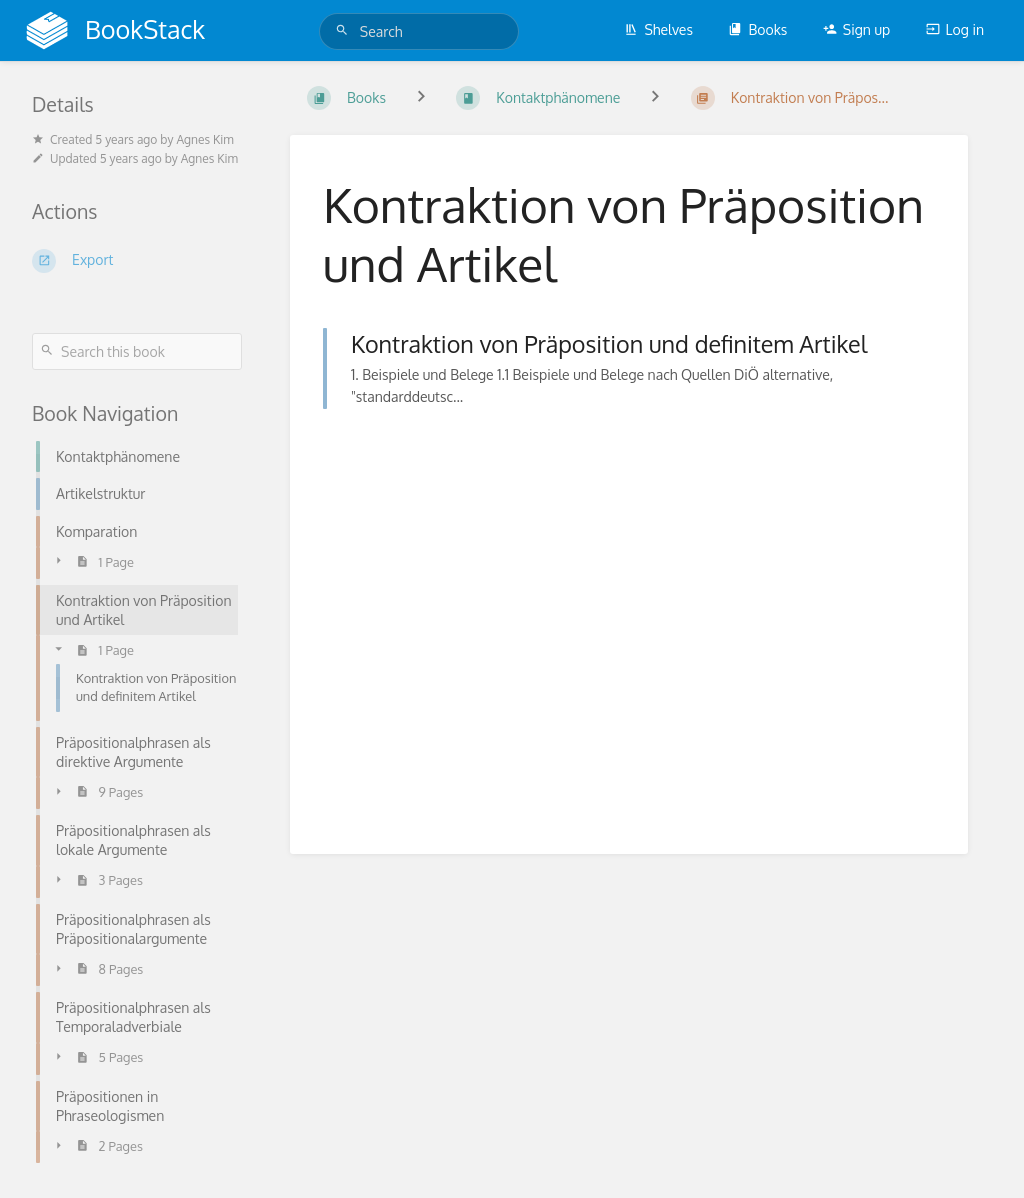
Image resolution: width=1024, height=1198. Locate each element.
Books (757, 29)
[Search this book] (137, 351)
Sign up (856, 29)
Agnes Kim (204, 139)
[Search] (345, 30)
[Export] (137, 261)
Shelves (658, 29)
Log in (955, 29)
